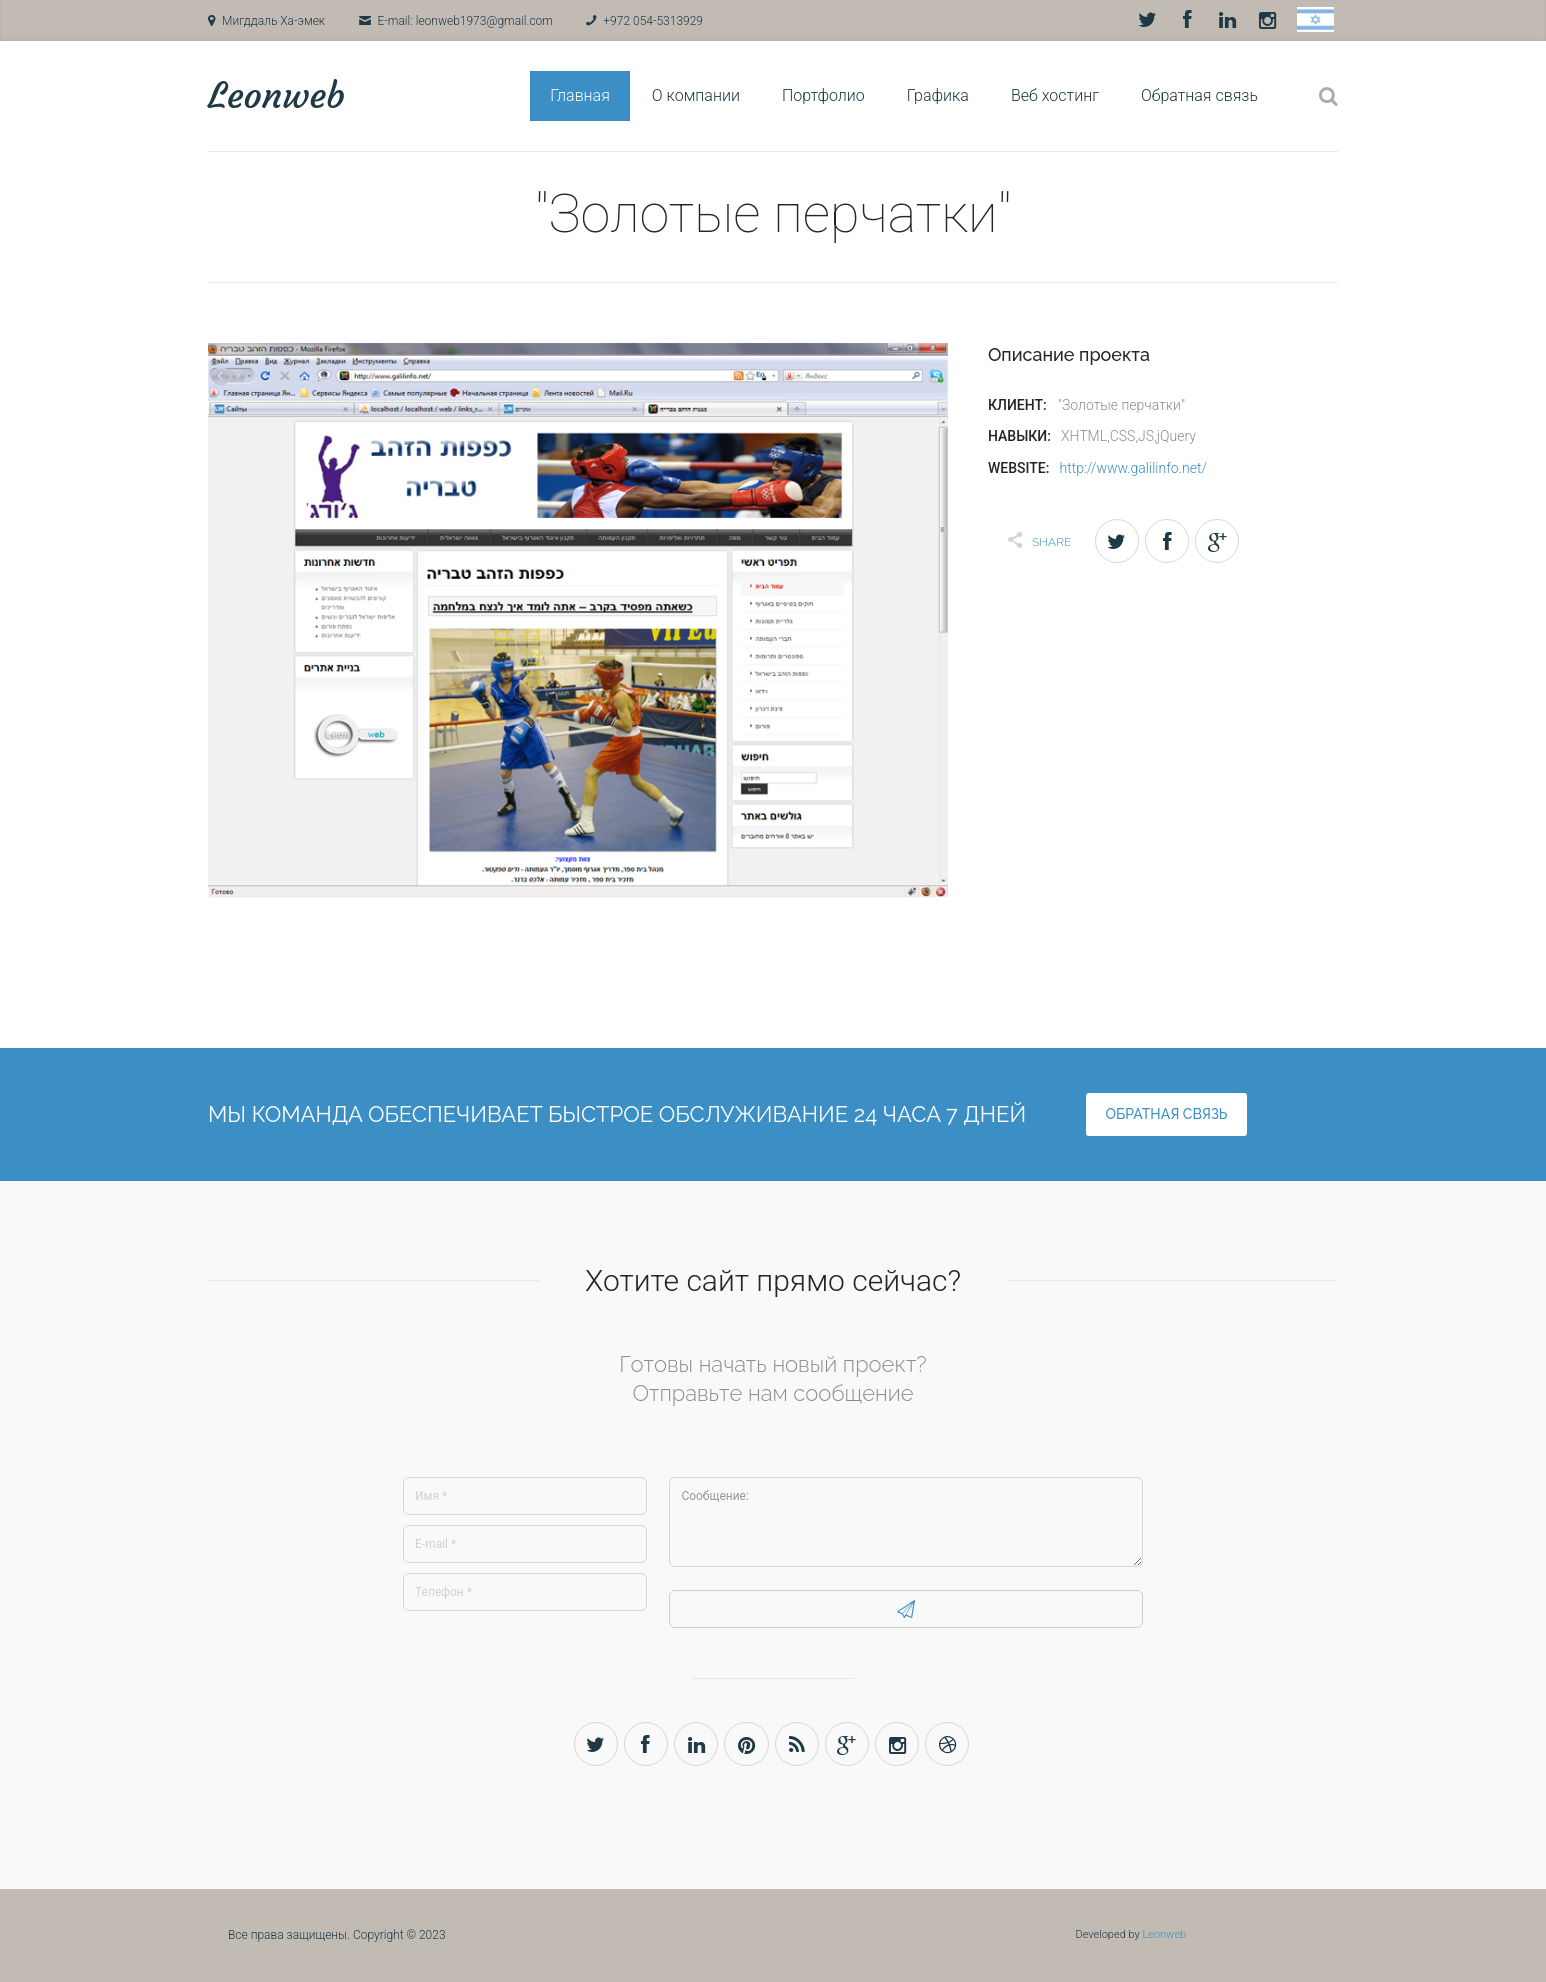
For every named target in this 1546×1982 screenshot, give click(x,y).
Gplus (848, 1744)
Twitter (1147, 20)
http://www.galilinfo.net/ (1133, 468)
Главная (580, 95)
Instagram (1267, 20)
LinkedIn (1227, 20)
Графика (938, 95)
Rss (797, 1744)
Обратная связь (1199, 95)
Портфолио (823, 95)
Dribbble (950, 1744)
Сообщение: (906, 1522)
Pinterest (746, 1744)
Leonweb (276, 95)
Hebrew (1315, 19)
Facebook (1187, 20)
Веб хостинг (1055, 95)
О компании (696, 95)
